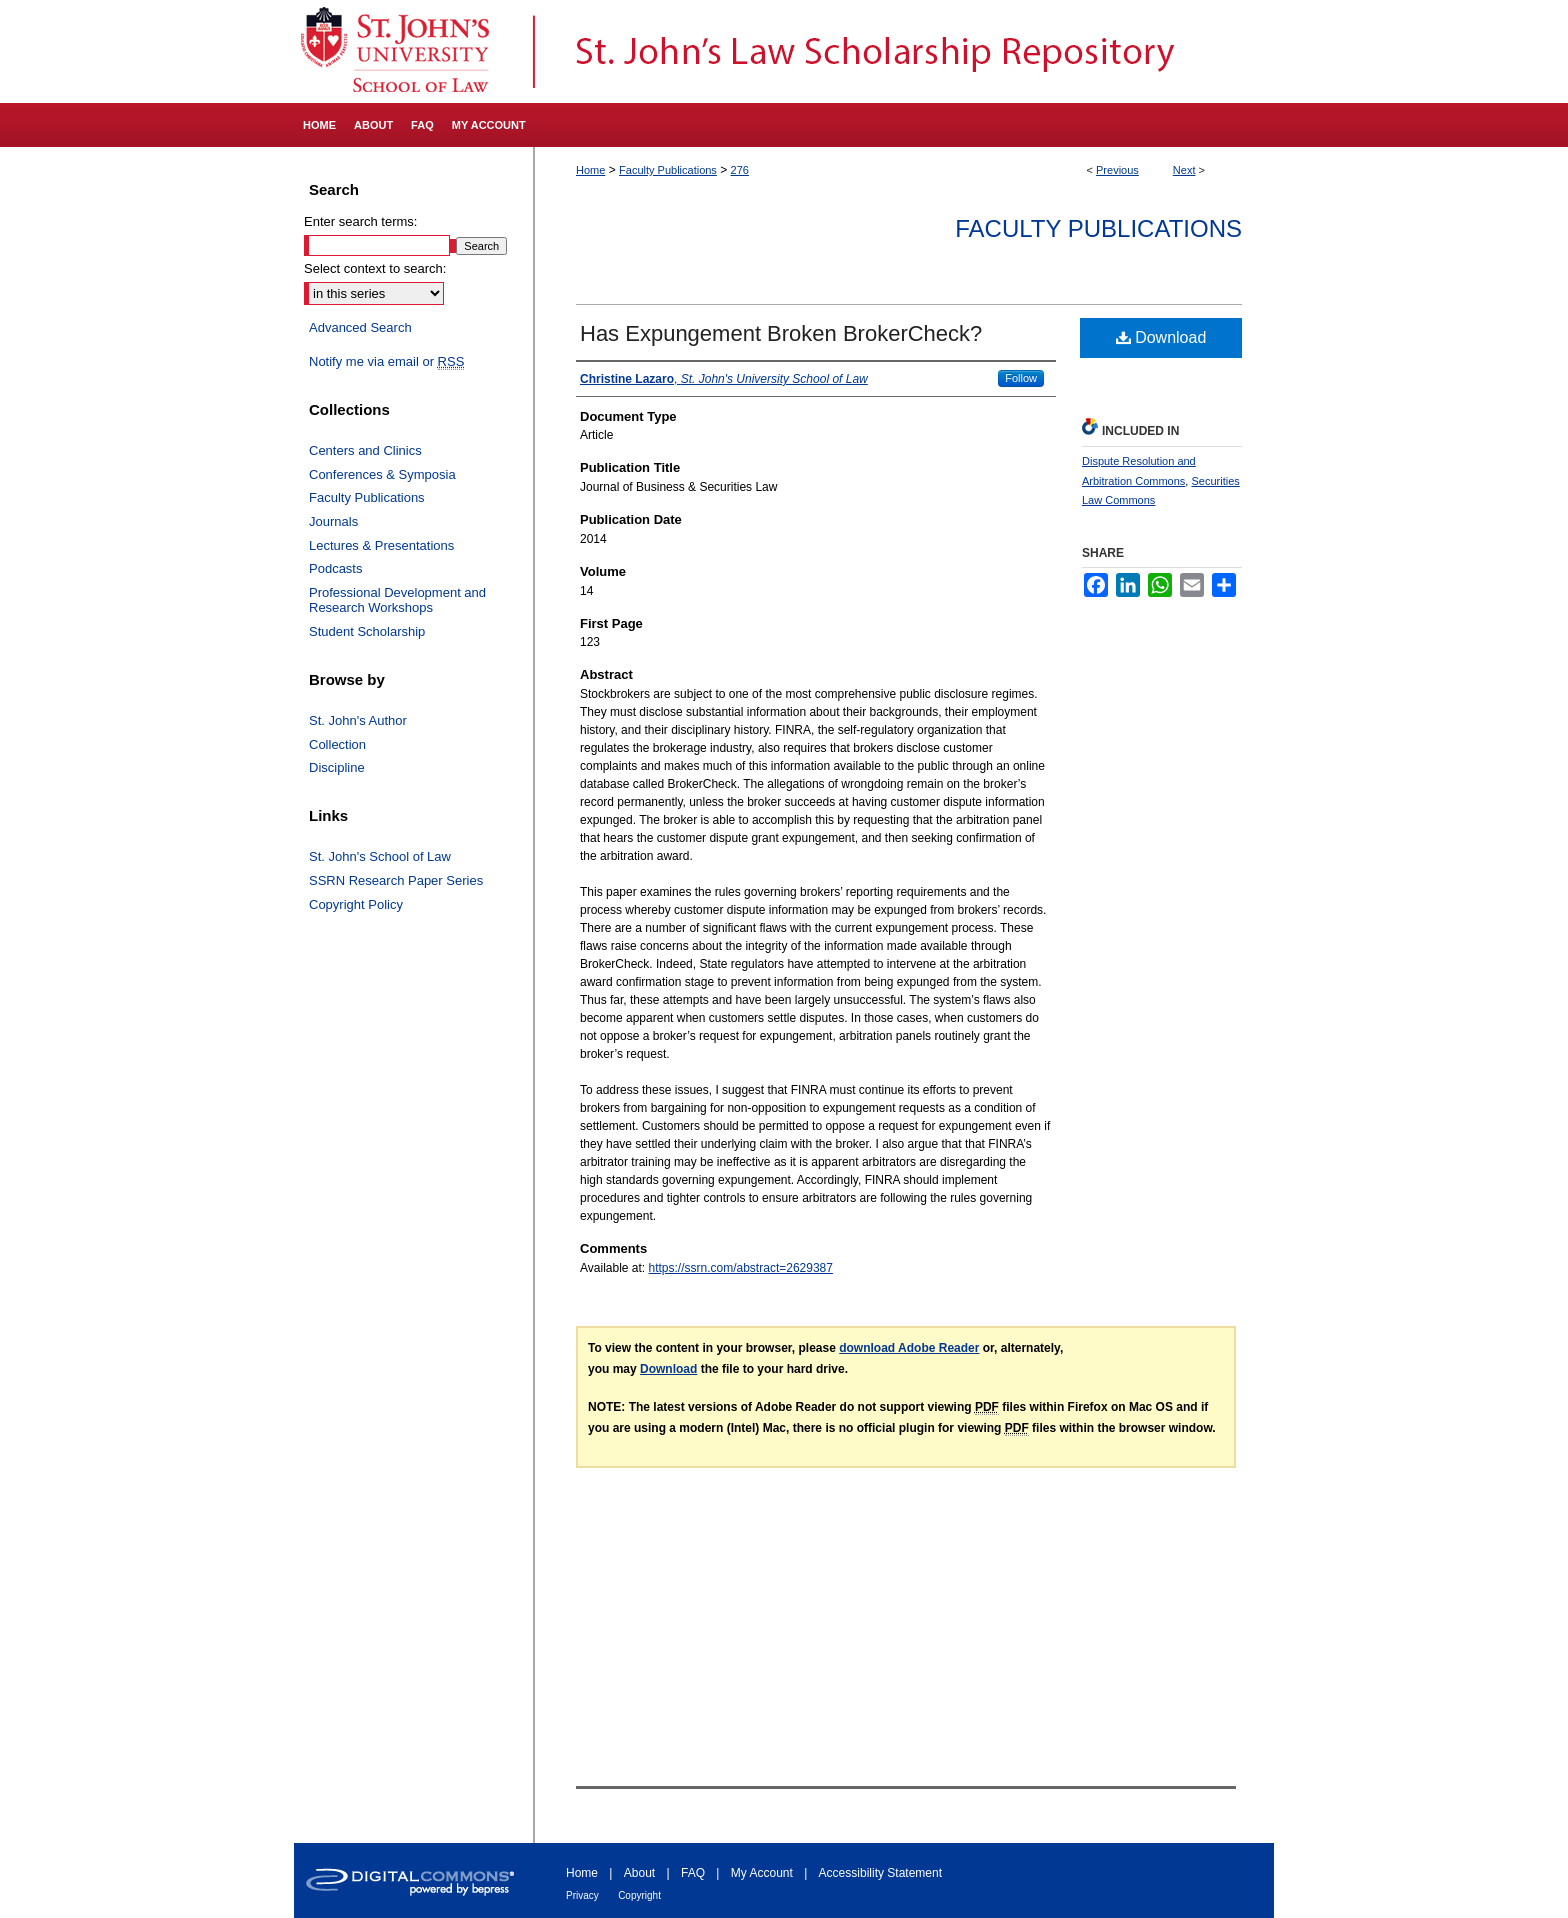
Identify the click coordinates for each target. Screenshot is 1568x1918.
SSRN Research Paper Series (396, 880)
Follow (1021, 378)
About (639, 1873)
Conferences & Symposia (382, 474)
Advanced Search (360, 327)
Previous (1117, 170)
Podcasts (335, 568)
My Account (762, 1873)
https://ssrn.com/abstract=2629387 (741, 1268)
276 (740, 170)
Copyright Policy (356, 904)
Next (1184, 170)
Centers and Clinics (365, 450)
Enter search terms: (360, 221)
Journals (333, 521)
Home (590, 170)
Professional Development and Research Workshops (397, 600)
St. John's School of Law (380, 856)
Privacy (582, 1895)
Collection (337, 744)
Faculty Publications (668, 170)
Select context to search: (375, 268)
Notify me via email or (386, 362)
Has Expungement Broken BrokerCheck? (781, 333)
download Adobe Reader (909, 1348)
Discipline (337, 767)
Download (1161, 337)
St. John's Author (358, 720)
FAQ (693, 1873)
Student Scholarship (367, 631)
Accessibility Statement (880, 1873)
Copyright (639, 1895)
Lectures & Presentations (381, 545)
